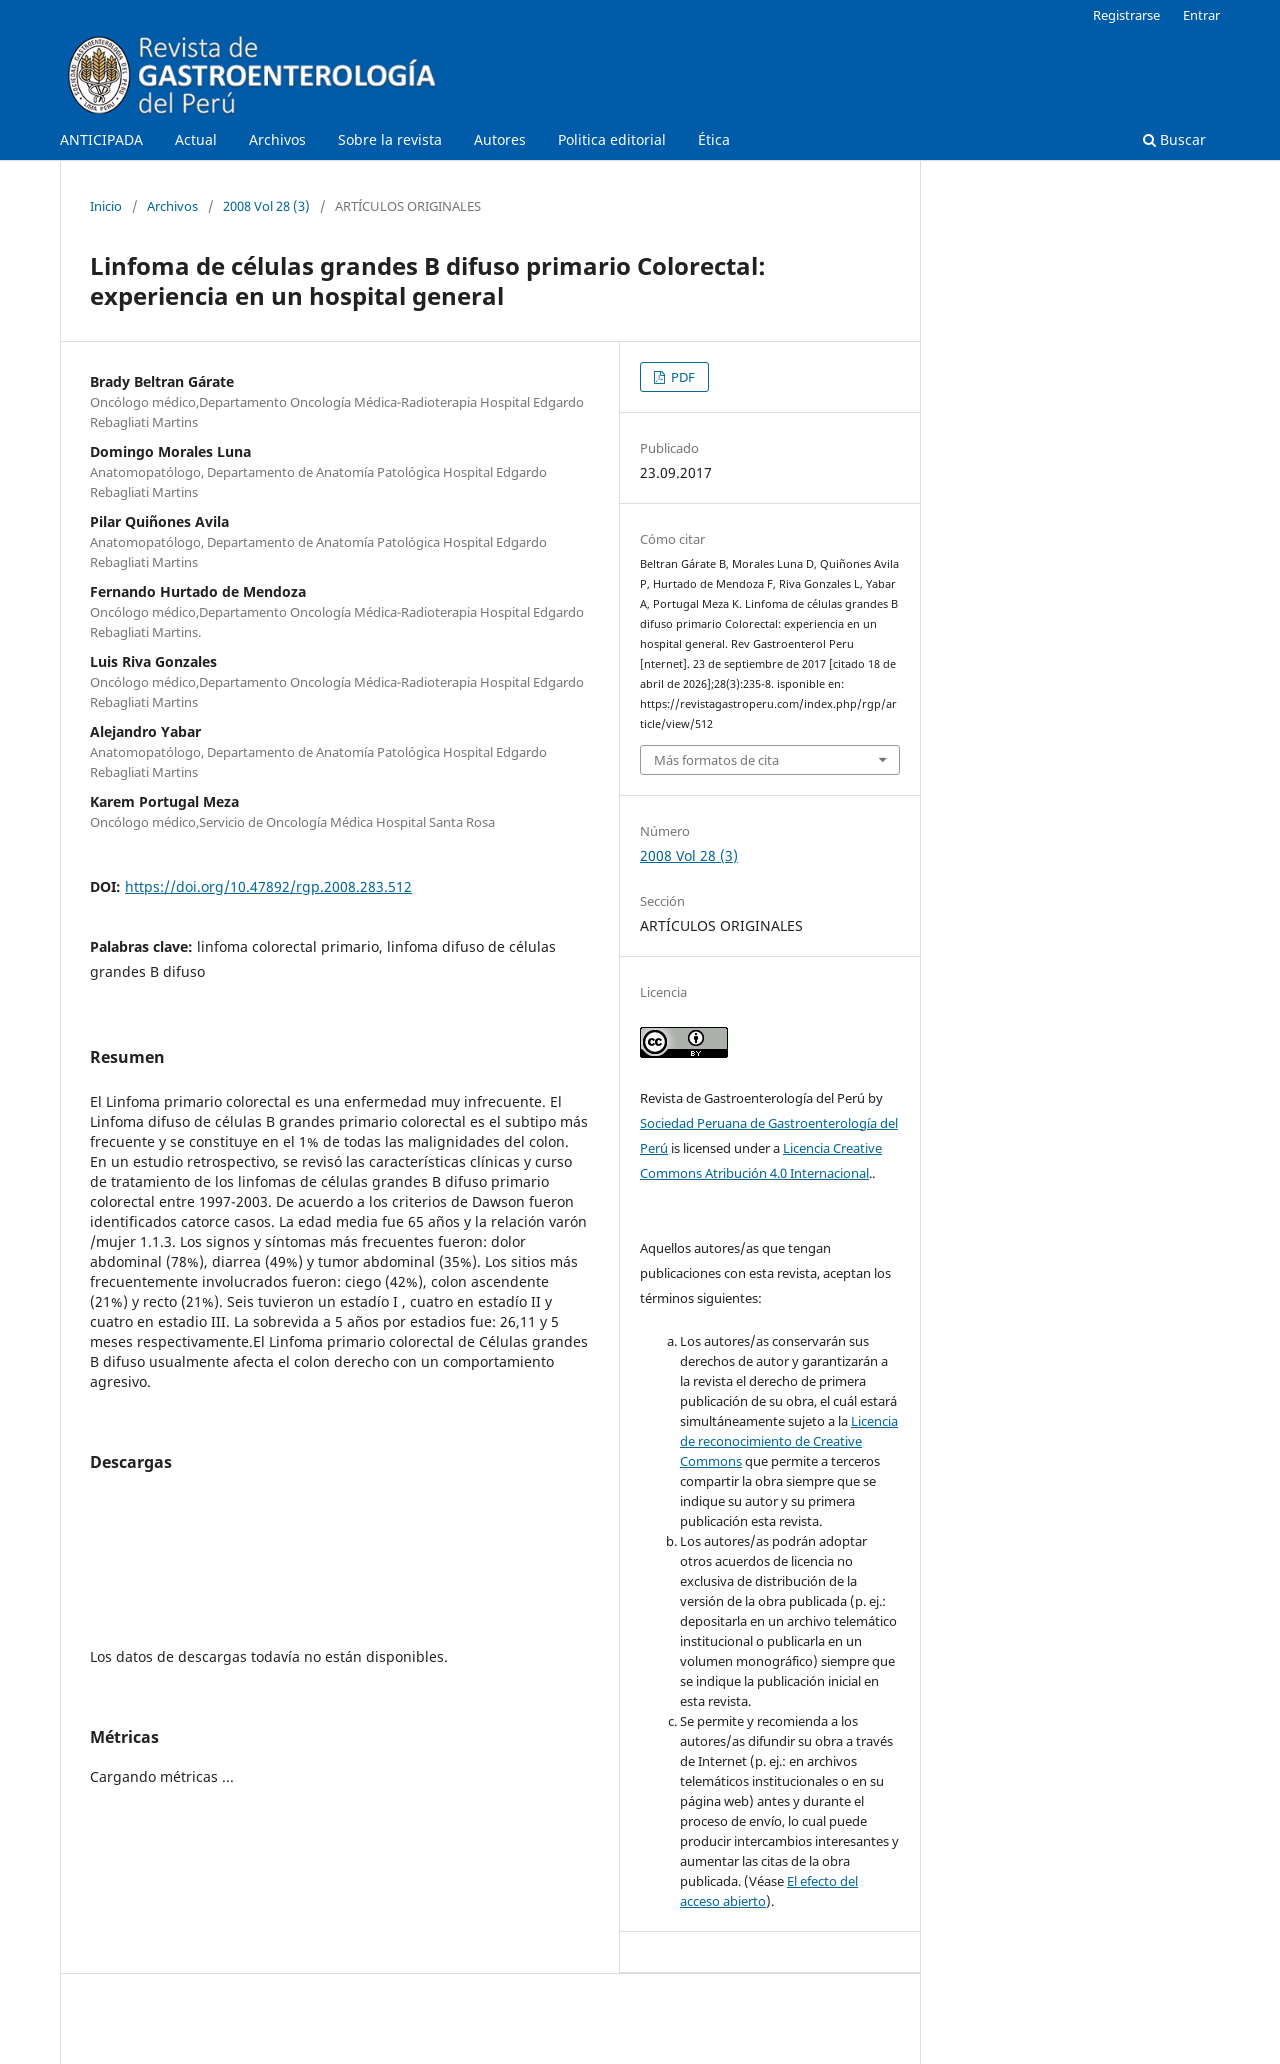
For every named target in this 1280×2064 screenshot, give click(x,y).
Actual (196, 139)
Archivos (277, 139)
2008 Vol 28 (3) (266, 206)
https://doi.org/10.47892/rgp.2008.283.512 (268, 886)
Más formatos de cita (716, 760)
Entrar (1201, 15)
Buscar (1174, 139)
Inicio (106, 206)
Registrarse (1126, 15)
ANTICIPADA (101, 139)
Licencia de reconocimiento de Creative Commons (789, 1441)
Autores (500, 139)
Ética (714, 139)
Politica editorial (612, 139)
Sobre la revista (390, 139)
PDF (681, 377)
